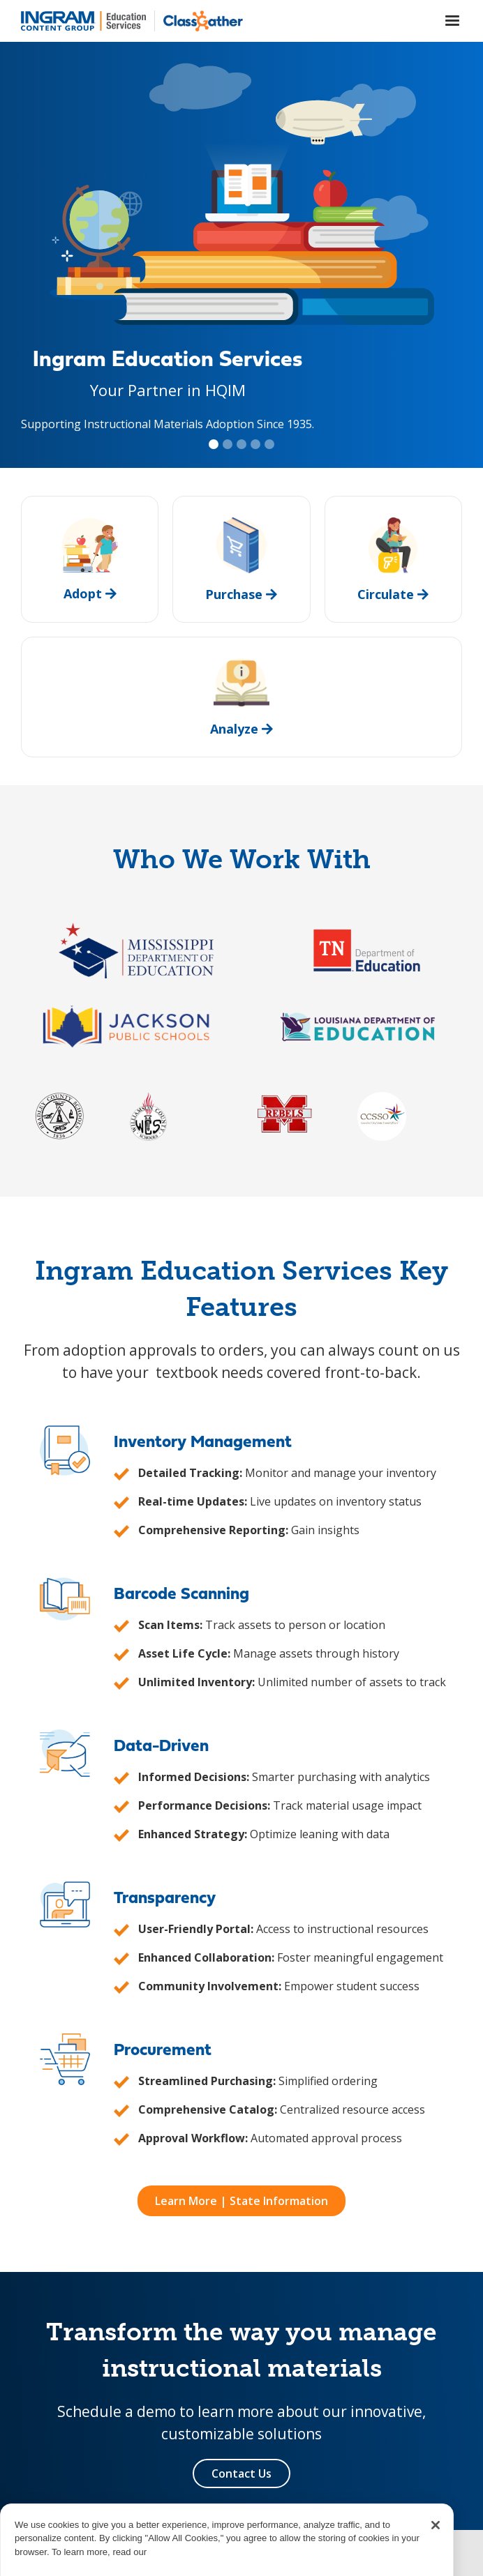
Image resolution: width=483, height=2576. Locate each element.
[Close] (435, 2545)
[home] (83, 21)
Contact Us (241, 2473)
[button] (452, 20)
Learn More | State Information (241, 2200)
